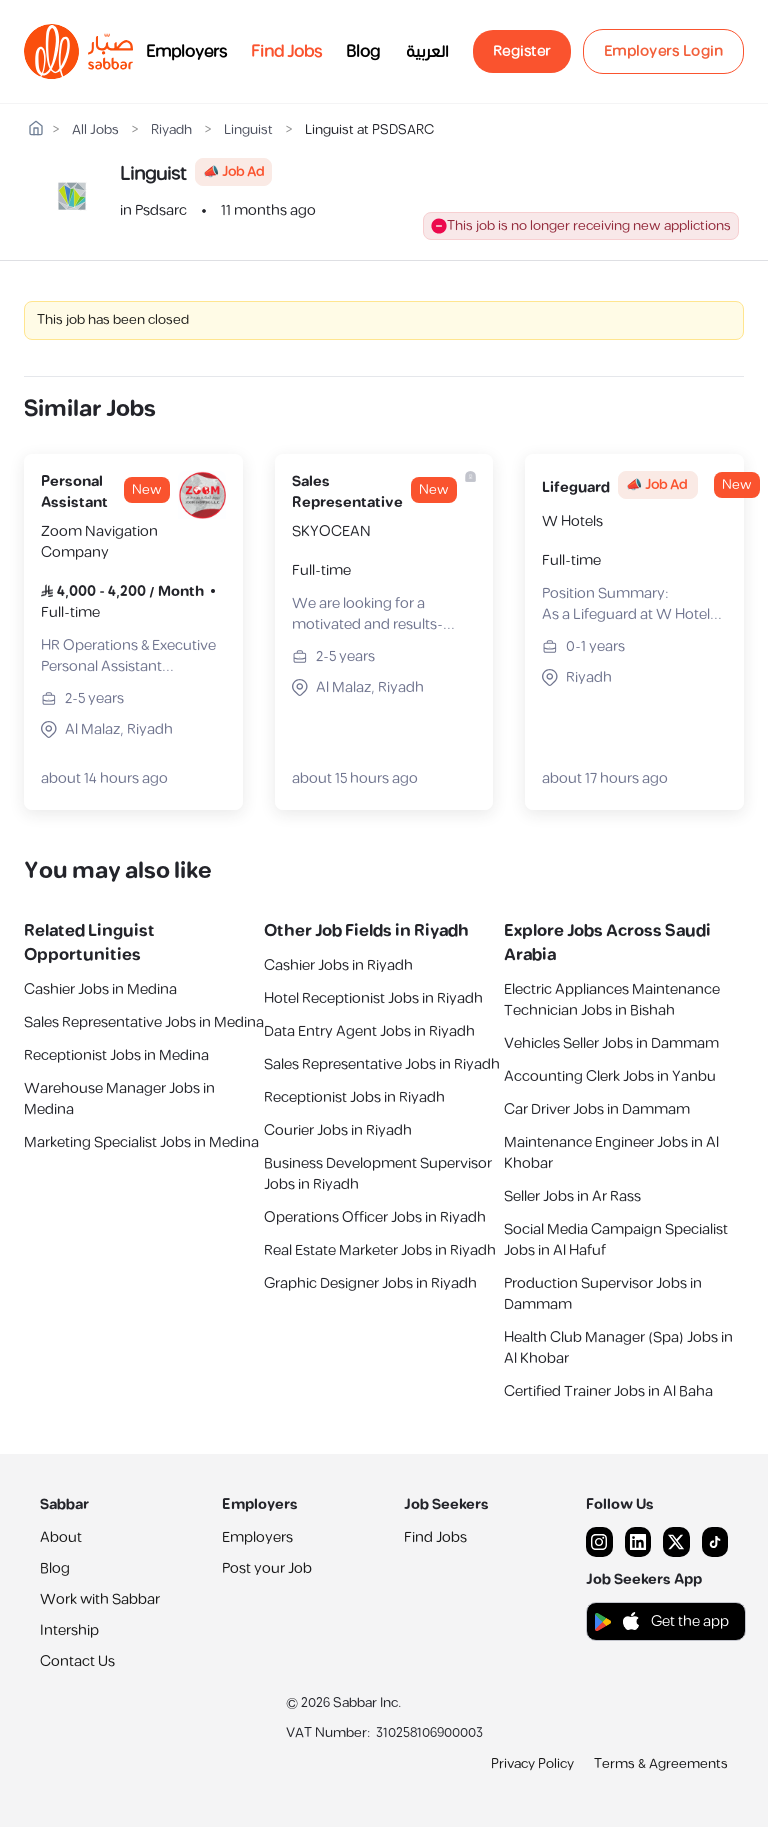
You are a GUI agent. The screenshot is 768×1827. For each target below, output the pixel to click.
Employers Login (664, 51)
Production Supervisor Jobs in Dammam (603, 1294)
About (61, 1537)
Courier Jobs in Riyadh (338, 1130)
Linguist (248, 130)
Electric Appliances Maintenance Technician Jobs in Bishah (612, 1000)
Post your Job (267, 1568)
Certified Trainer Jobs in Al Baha (608, 1391)
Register (522, 51)
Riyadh (171, 130)
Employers (186, 52)
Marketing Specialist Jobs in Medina (141, 1142)
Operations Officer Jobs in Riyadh (375, 1217)
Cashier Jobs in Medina (100, 989)
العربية (427, 52)
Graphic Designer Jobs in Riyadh (370, 1283)
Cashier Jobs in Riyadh (338, 965)
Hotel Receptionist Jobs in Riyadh (373, 998)
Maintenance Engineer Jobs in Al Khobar (611, 1153)
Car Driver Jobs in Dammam (597, 1109)
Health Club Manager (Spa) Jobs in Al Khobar (618, 1348)
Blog (363, 52)
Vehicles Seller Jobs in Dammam (611, 1043)
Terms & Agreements (661, 1764)
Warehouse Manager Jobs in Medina (119, 1099)
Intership (69, 1630)
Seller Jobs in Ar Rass (572, 1196)
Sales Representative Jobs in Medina (144, 1022)
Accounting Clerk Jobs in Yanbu (610, 1076)
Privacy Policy (532, 1764)
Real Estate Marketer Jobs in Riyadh (380, 1250)
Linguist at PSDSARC (369, 130)
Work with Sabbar (100, 1599)
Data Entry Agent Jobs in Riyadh (369, 1031)
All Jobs (95, 130)
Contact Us (77, 1661)
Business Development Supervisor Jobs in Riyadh (378, 1174)
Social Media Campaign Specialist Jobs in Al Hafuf (616, 1240)
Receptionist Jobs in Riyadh (354, 1097)
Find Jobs (286, 52)
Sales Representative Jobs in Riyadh (382, 1064)
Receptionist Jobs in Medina (116, 1055)
